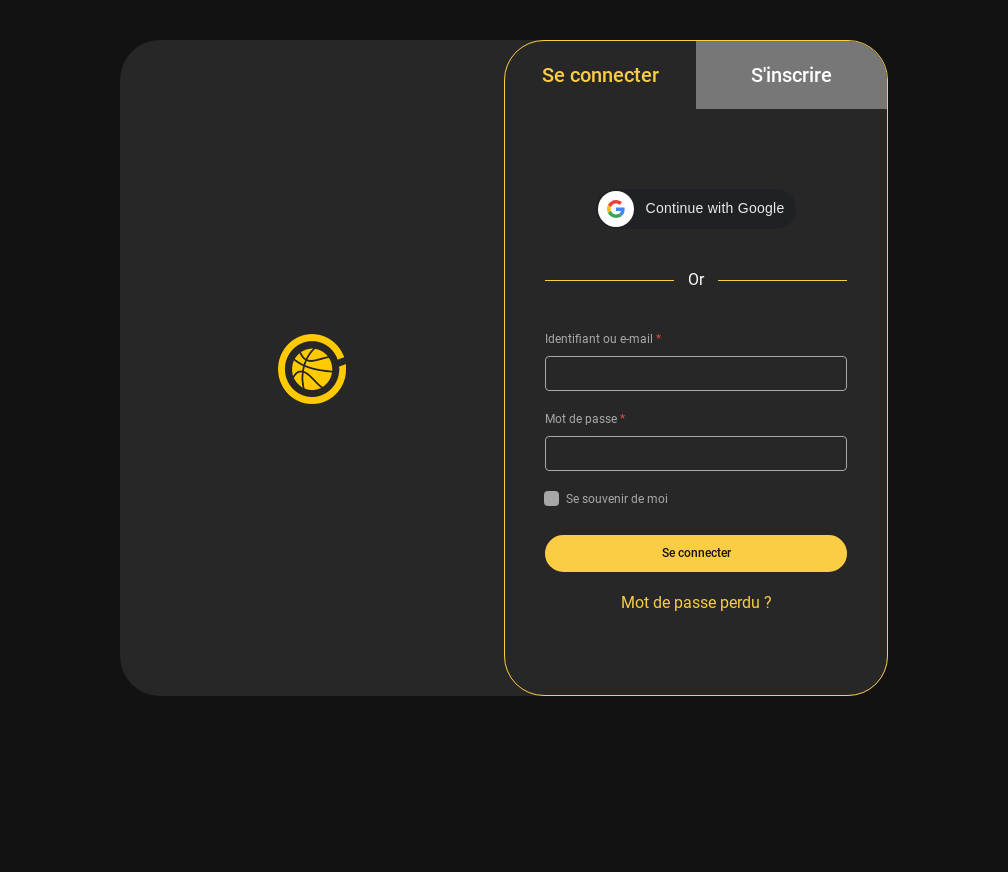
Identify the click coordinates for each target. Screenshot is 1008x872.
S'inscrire (791, 75)
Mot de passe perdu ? (696, 602)
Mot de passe (585, 419)
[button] (696, 209)
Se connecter (600, 75)
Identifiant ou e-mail (603, 339)
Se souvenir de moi (606, 499)
